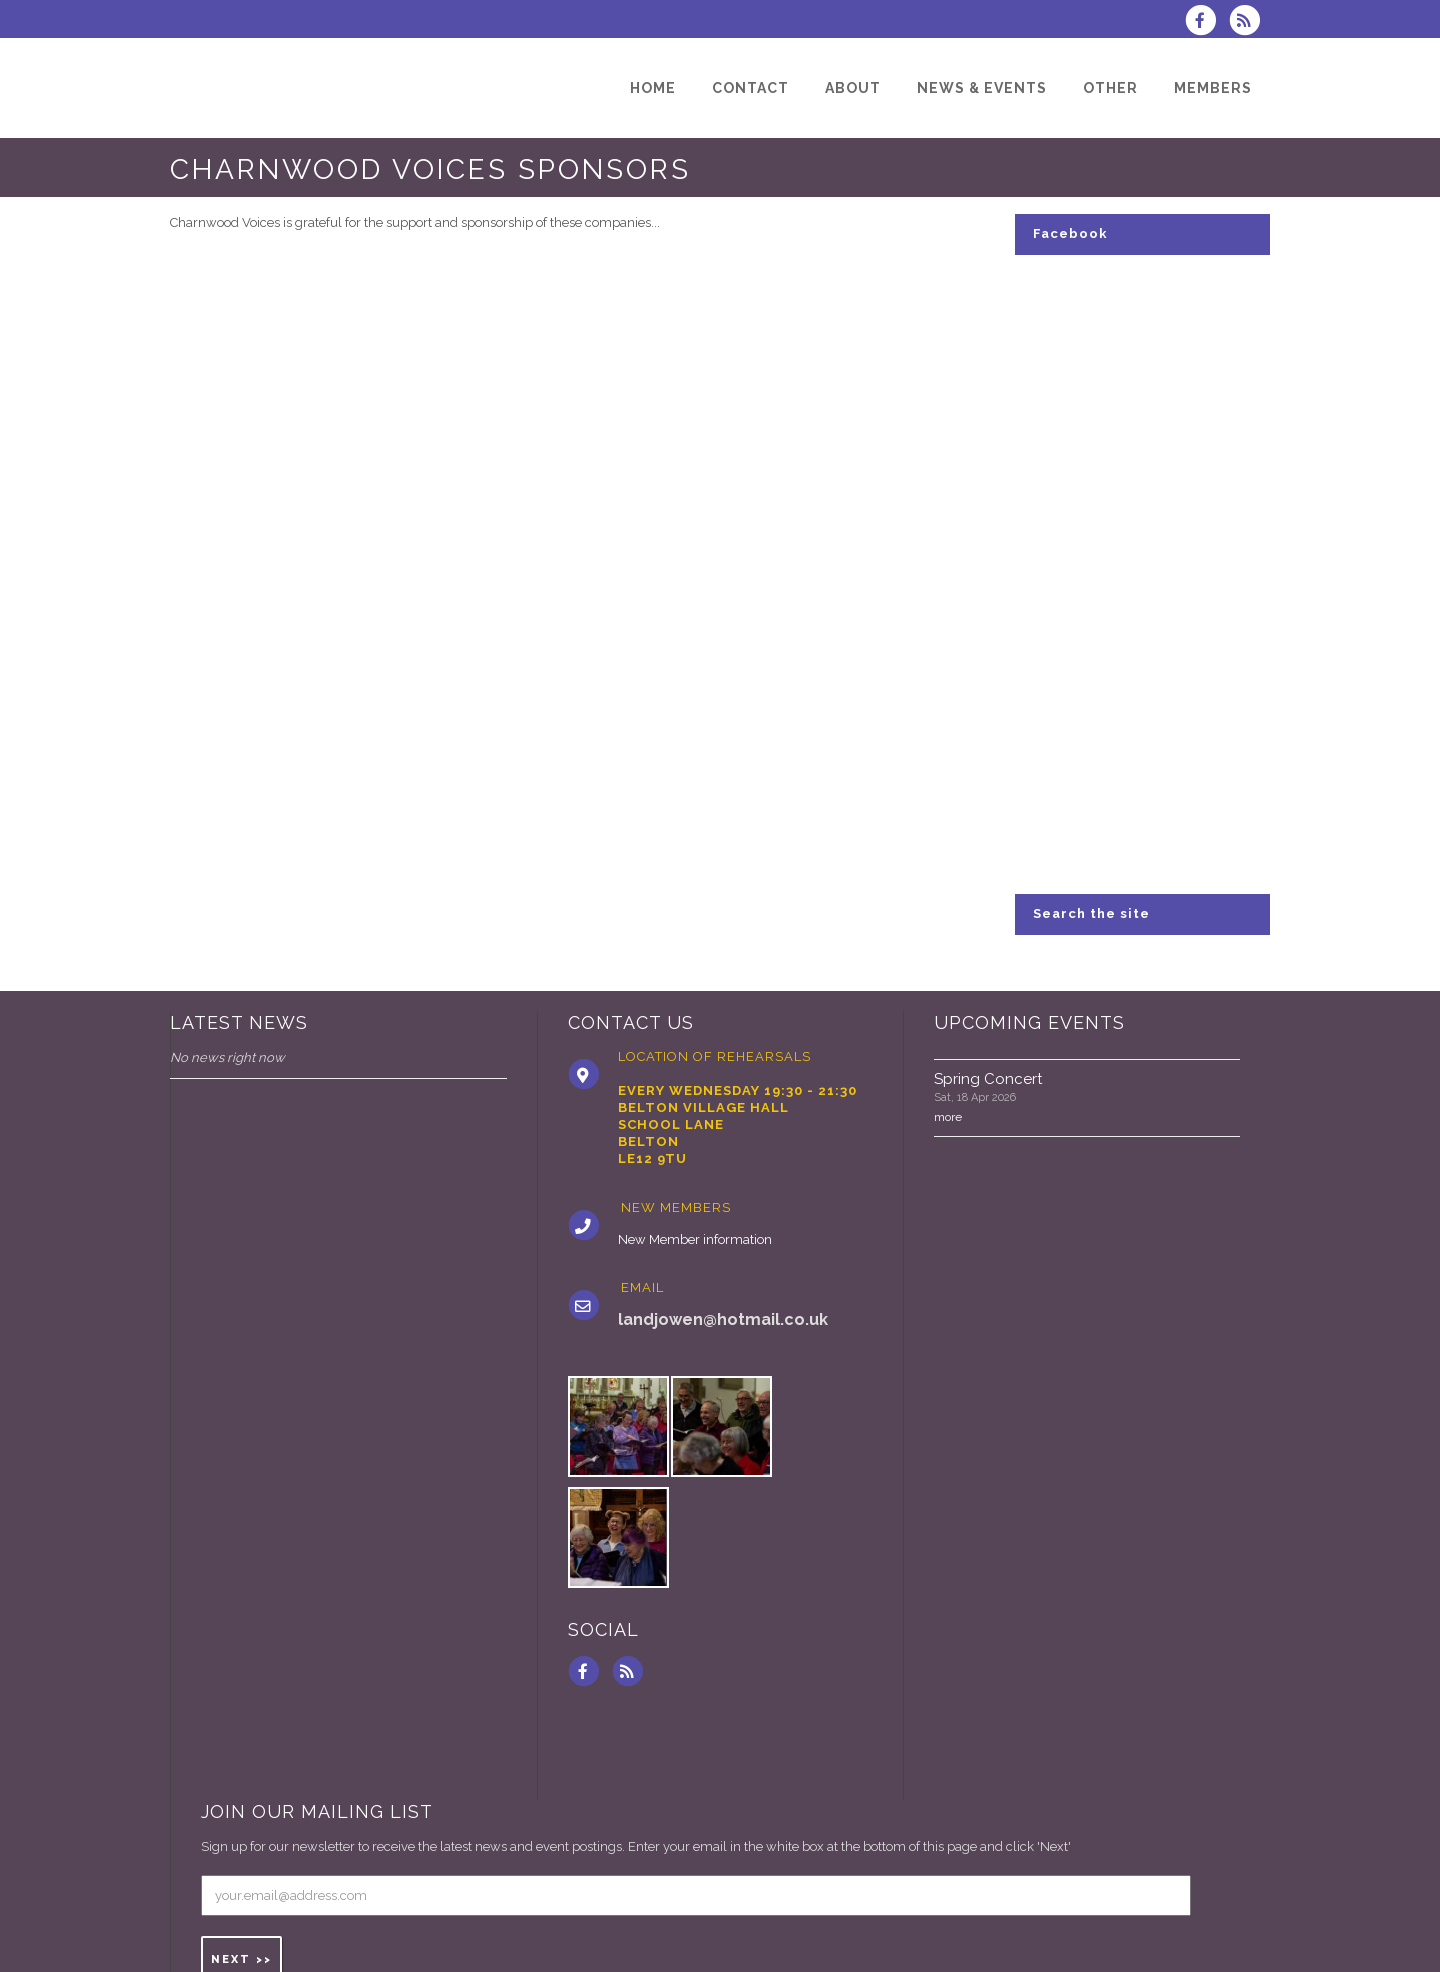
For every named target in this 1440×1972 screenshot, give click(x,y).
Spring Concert (988, 1079)
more (948, 1117)
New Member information (695, 1239)
